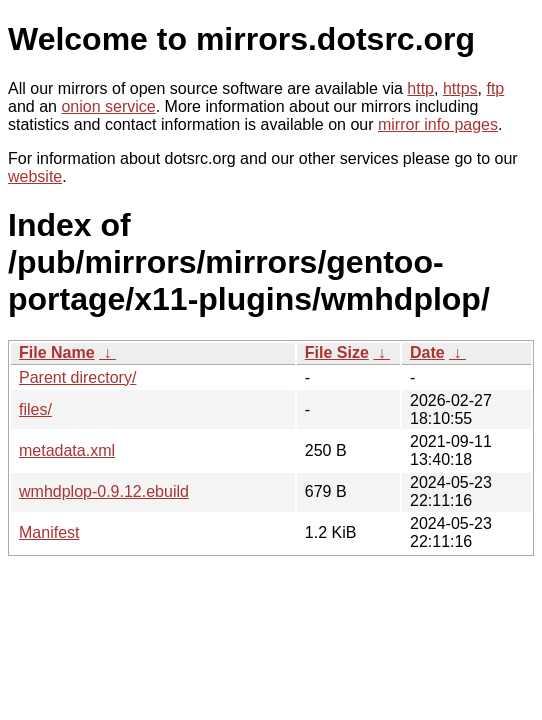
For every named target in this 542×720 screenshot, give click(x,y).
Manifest (49, 532)
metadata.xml (67, 450)
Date (427, 352)
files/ (35, 409)
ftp (495, 88)
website (35, 176)
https (460, 88)
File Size (337, 352)
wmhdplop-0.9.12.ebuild (104, 491)
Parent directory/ (77, 377)
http (420, 88)
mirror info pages (438, 124)
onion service (108, 106)
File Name (57, 352)
